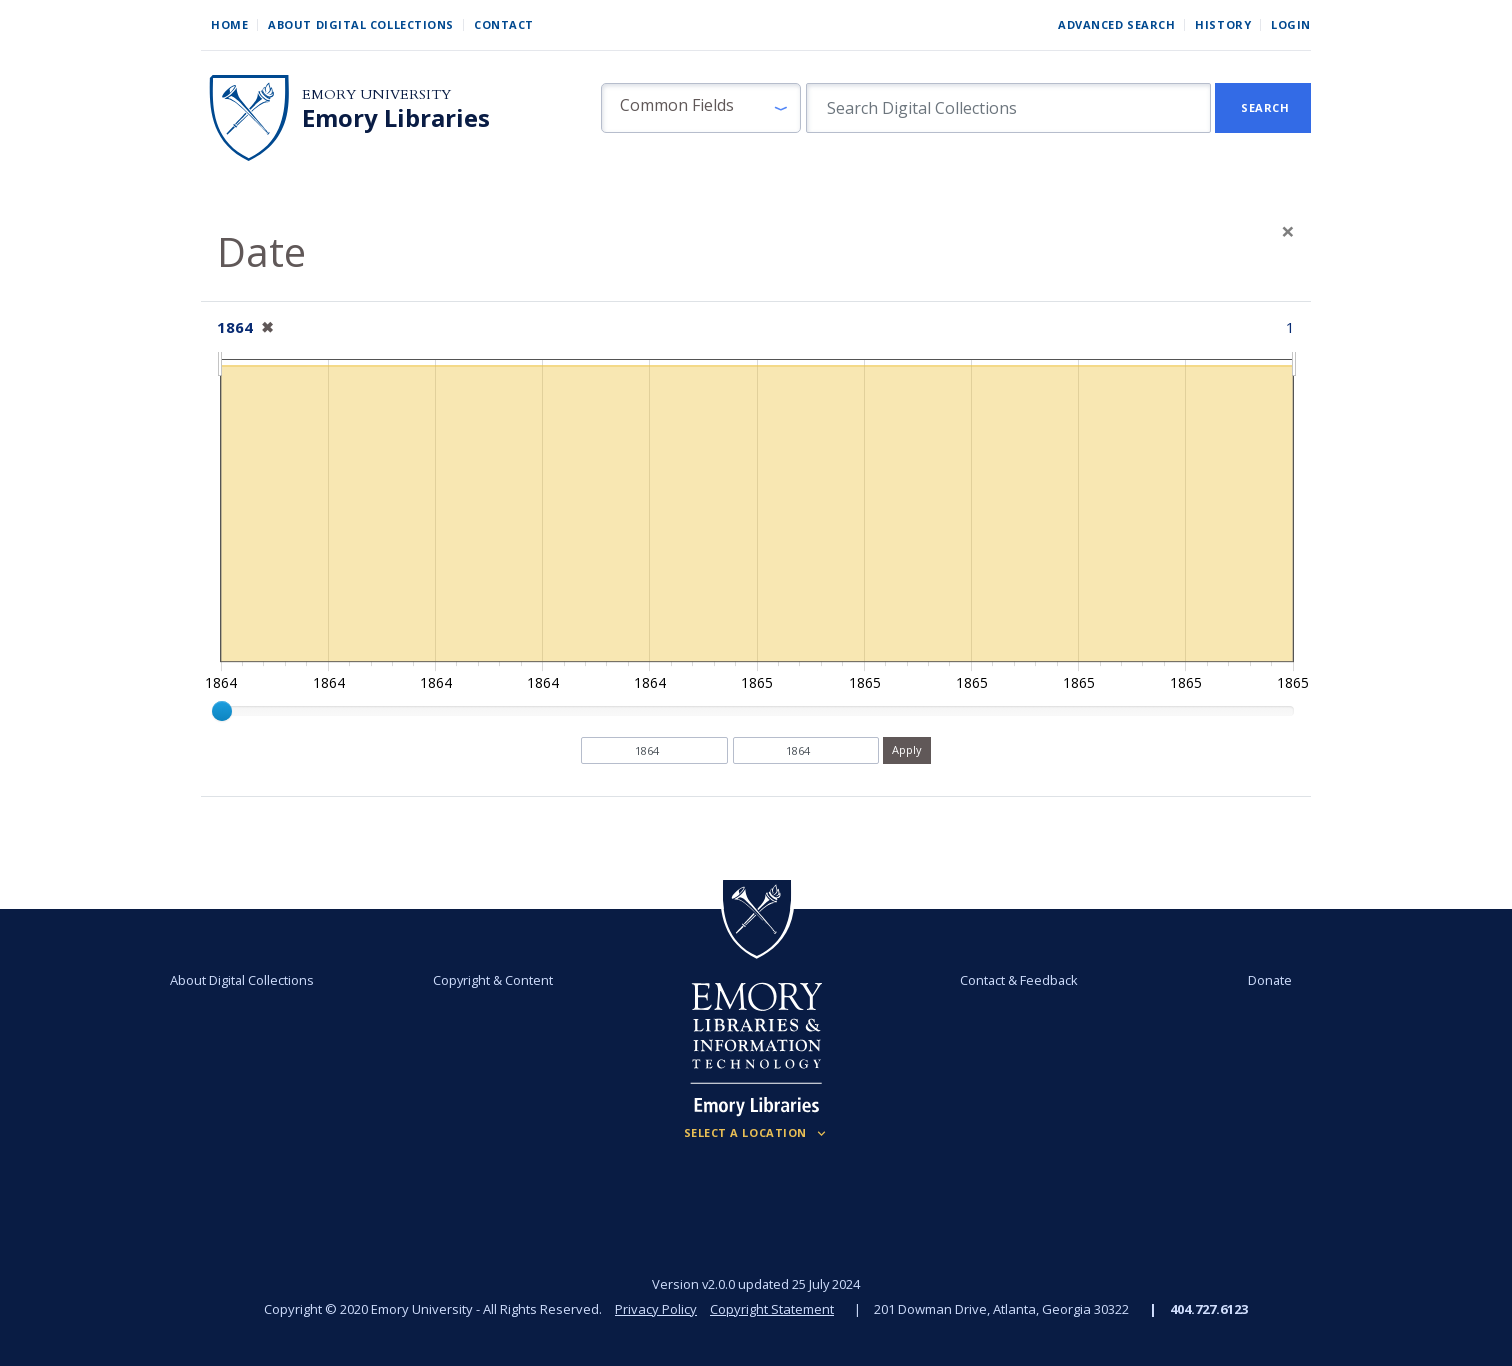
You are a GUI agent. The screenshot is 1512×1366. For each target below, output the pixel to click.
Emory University (376, 94)
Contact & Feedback (1019, 980)
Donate (1270, 980)
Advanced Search (1116, 24)
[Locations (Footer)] (756, 1133)
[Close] (1288, 231)
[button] (701, 108)
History (1223, 24)
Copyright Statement (772, 1309)
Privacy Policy (656, 1309)
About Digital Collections (361, 24)
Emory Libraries (396, 118)
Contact (504, 24)
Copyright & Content (493, 980)
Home (229, 24)
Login (1291, 24)
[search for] (1008, 108)
